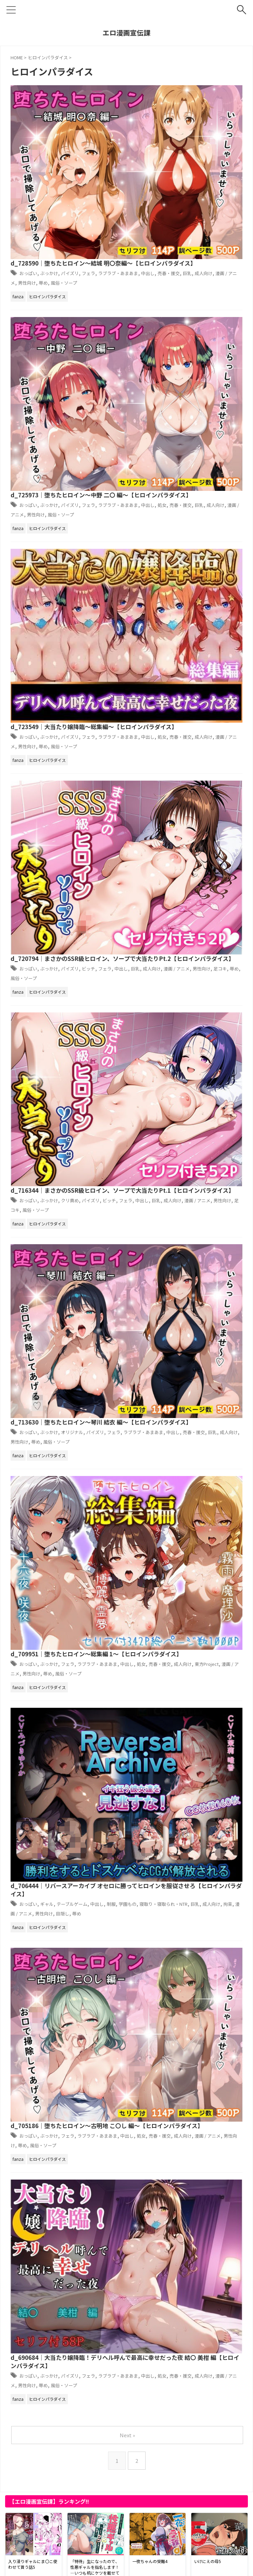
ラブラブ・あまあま (156, 571)
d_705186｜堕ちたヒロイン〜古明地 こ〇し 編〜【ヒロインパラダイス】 (180, 819)
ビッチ (210, 380)
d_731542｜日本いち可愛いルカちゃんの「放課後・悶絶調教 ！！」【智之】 (111, 2268)
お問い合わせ (167, 2567)
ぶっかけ (163, 108)
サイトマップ (134, 2567)
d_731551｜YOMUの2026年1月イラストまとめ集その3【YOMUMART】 (108, 1814)
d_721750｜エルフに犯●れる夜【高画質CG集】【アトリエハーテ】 (99, 2491)
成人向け (228, 117)
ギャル (160, 752)
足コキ (151, 489)
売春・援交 (186, 117)
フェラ (210, 108)
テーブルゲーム (190, 752)
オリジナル (190, 562)
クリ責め (187, 471)
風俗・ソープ (208, 126)
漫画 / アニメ (134, 126)
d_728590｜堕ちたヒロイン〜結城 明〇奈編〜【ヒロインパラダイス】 (177, 94)
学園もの (137, 761)
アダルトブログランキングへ (40, 2528)
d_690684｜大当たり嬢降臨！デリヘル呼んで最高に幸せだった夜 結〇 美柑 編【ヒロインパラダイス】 (179, 914)
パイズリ (187, 108)
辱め (183, 126)
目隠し (214, 770)
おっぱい (138, 108)
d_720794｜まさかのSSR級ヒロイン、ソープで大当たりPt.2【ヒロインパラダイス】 (179, 366)
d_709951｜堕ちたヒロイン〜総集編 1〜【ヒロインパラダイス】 (176, 638)
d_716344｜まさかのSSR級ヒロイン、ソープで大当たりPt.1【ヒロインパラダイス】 (179, 457)
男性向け (164, 126)
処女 (178, 208)
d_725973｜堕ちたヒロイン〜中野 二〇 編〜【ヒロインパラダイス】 (174, 185)
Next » (128, 1007)
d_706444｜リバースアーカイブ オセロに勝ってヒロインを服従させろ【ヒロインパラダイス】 (179, 733)
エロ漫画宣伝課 (126, 32)
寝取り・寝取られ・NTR (181, 761)
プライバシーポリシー (93, 2567)
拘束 (137, 770)
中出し (162, 117)
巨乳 (209, 117)
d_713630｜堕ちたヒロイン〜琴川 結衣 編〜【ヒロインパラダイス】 (174, 547)
